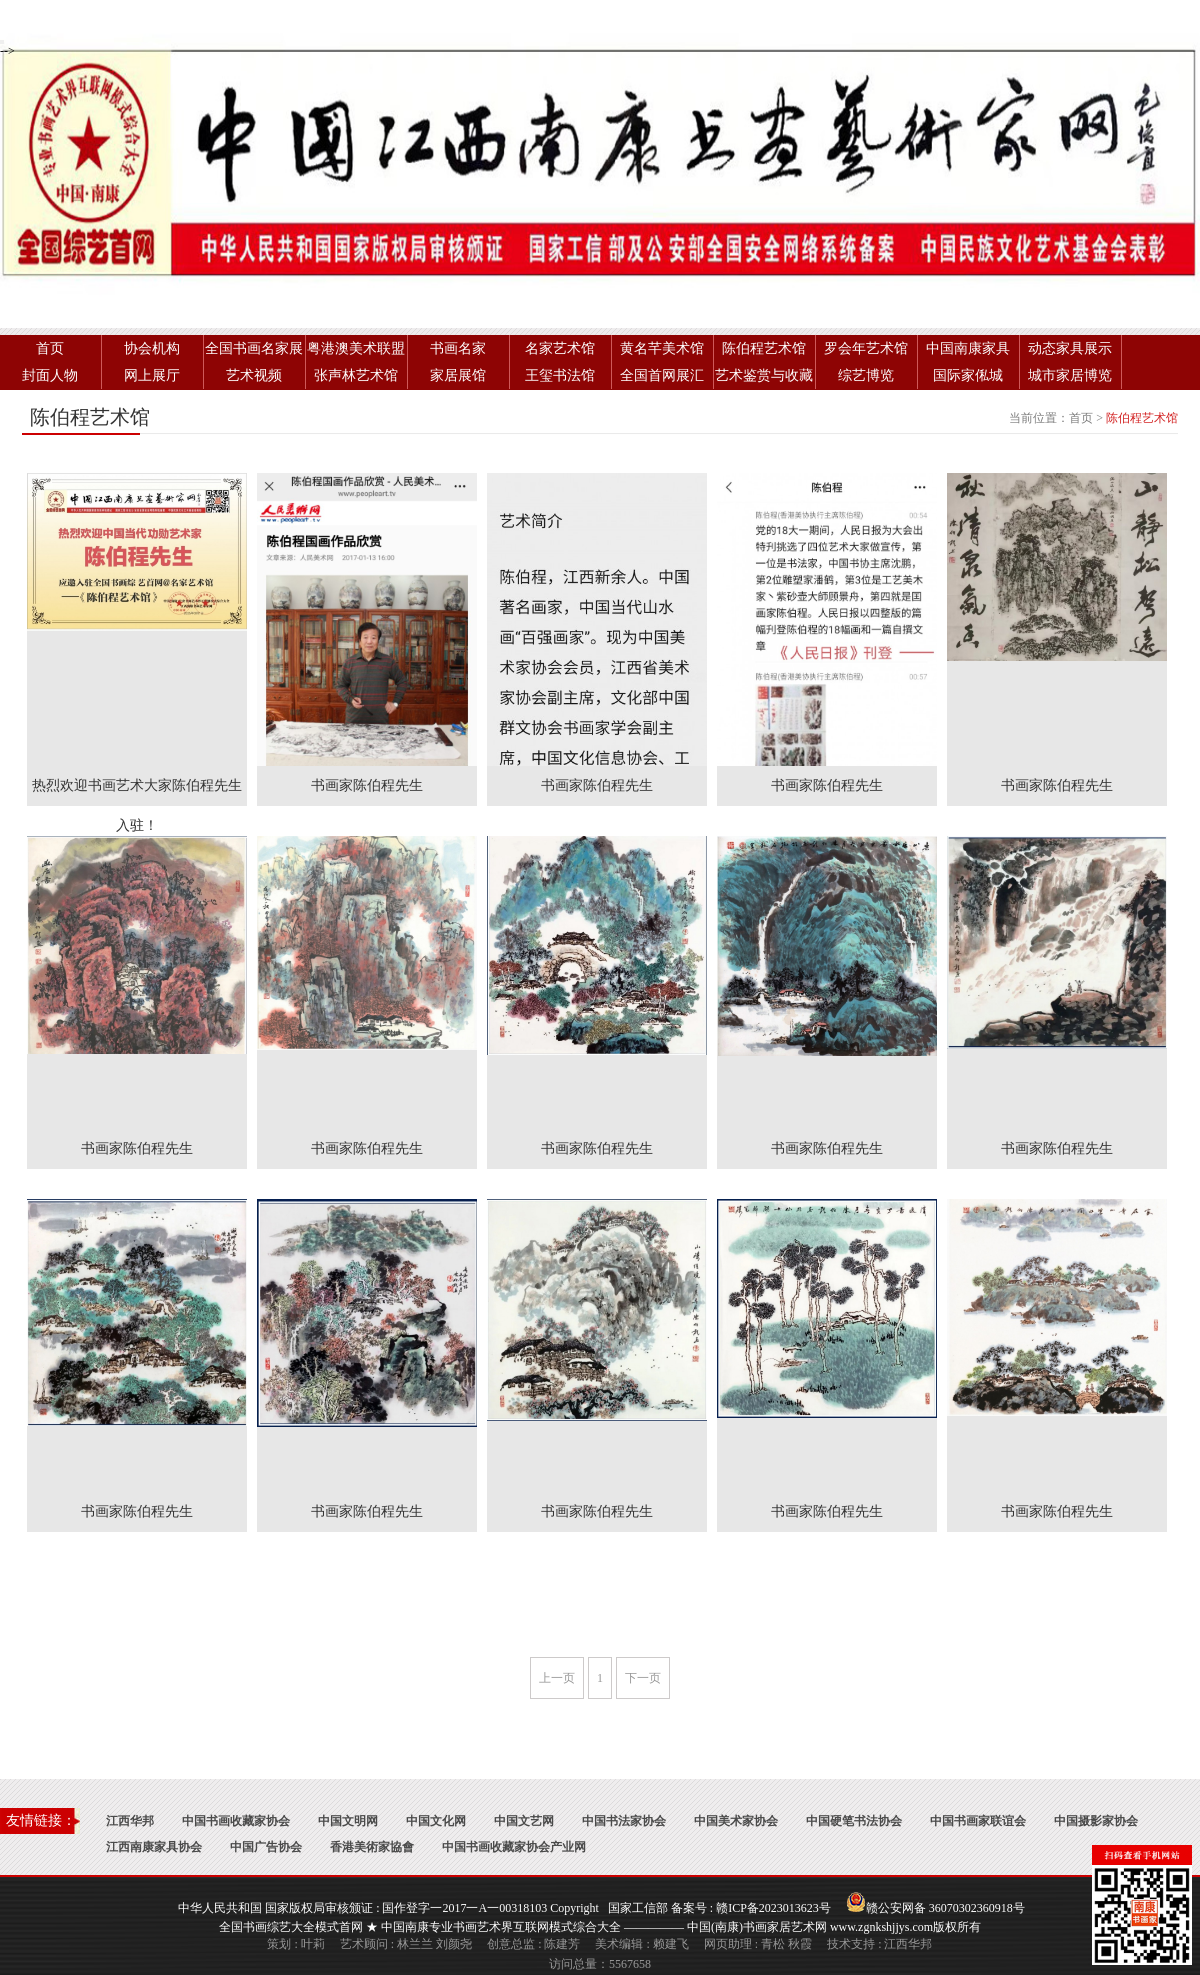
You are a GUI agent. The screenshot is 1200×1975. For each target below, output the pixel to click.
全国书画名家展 (254, 348)
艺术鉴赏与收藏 (764, 375)
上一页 (557, 1678)
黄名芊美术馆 (662, 348)
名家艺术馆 (560, 348)
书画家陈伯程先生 (367, 785)
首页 (50, 348)
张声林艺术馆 (356, 375)
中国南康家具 (968, 348)
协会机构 (152, 348)
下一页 (643, 1678)
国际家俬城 (968, 375)
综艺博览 (866, 375)
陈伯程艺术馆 (764, 348)
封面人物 (50, 375)
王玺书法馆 (560, 375)
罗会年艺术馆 (866, 348)
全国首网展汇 (662, 375)
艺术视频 (254, 375)
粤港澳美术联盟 (356, 348)
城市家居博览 (1070, 375)
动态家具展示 (1070, 348)
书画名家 (458, 348)
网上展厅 (152, 375)
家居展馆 (458, 375)
